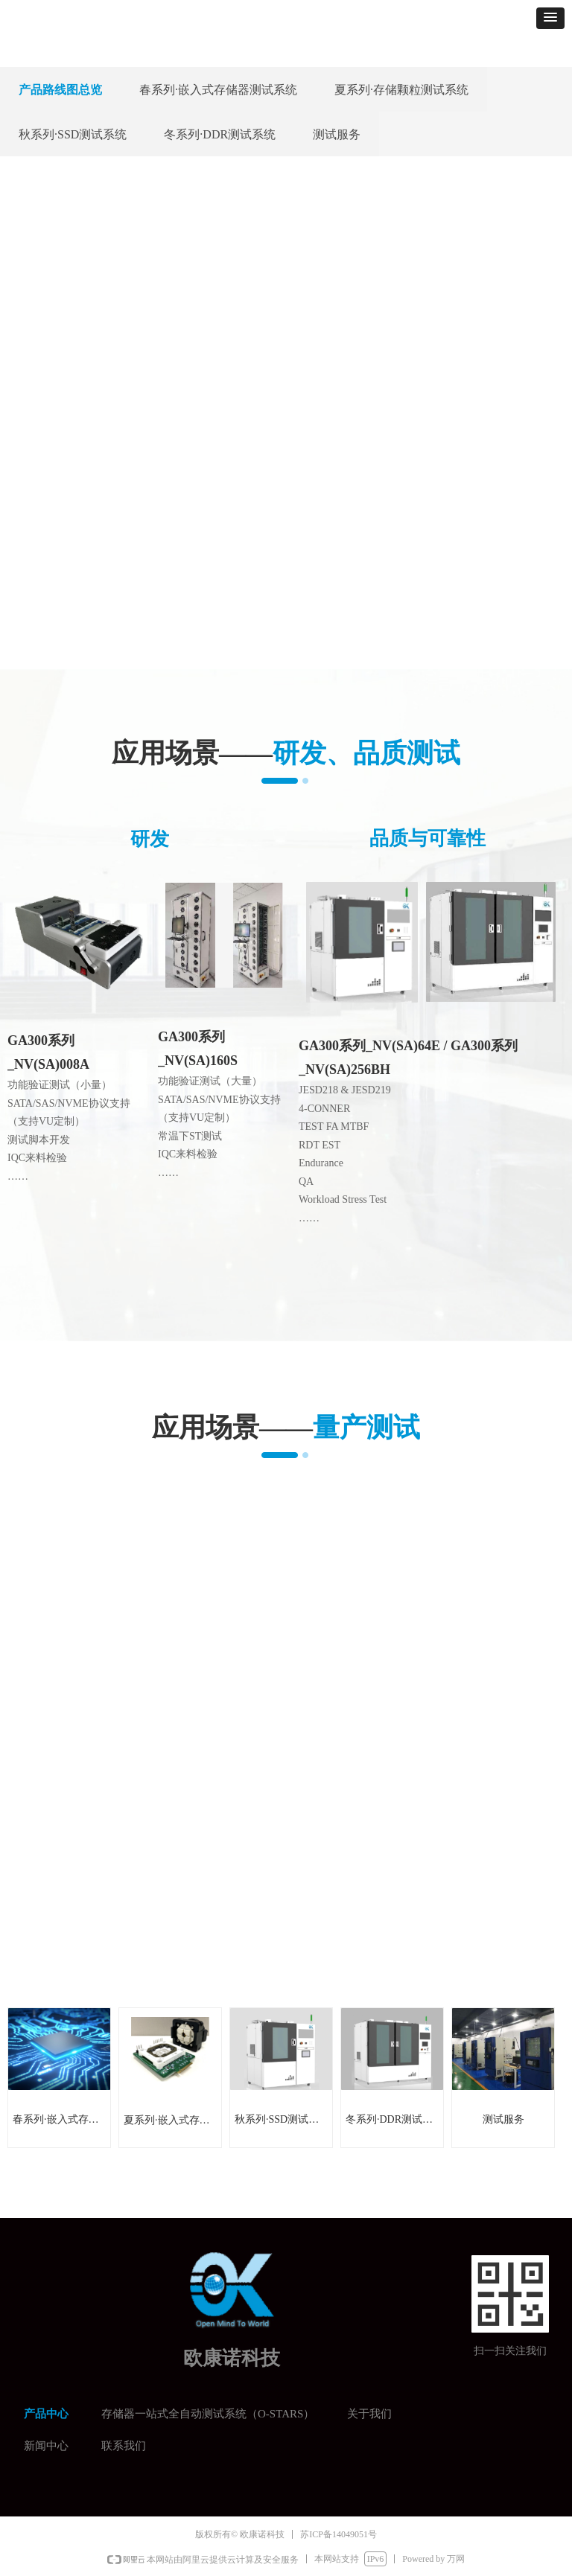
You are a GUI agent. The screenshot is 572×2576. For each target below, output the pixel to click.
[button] (550, 18)
